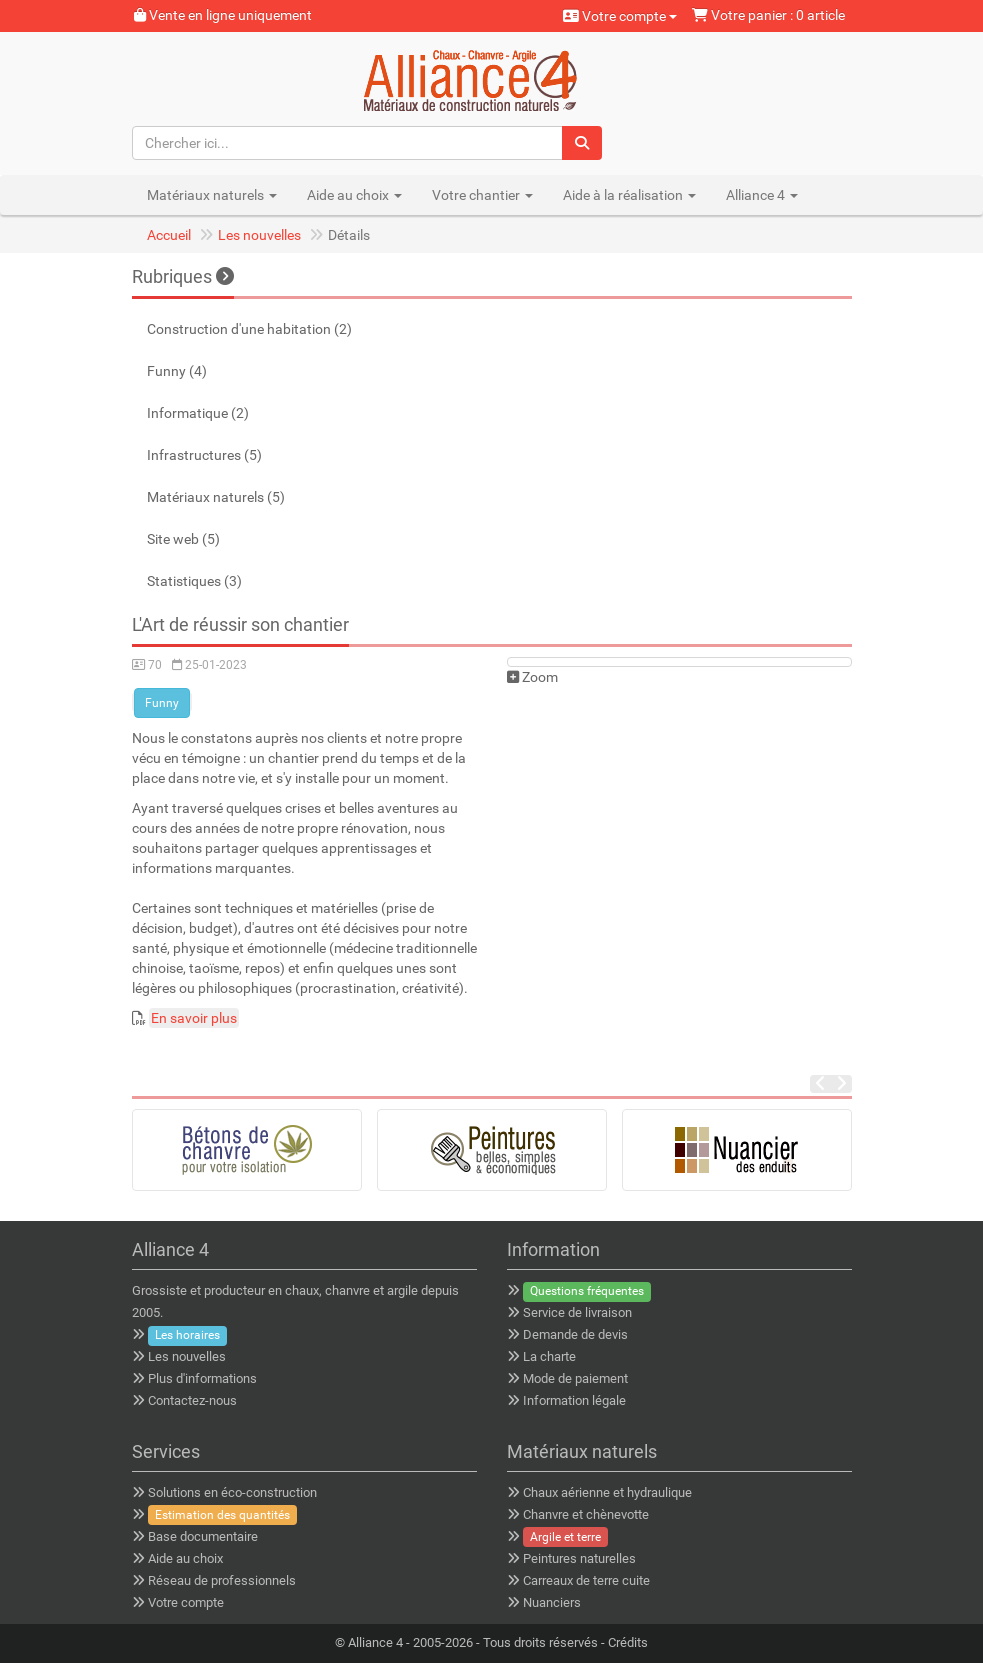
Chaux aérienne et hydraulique (607, 1492)
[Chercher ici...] (348, 143)
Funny (162, 703)
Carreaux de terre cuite (586, 1580)
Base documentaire (203, 1536)
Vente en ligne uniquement (223, 15)
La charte (549, 1356)
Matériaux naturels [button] (212, 195)
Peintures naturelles (579, 1558)
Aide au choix (185, 1558)
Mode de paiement (575, 1378)
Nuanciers (552, 1602)
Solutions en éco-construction (232, 1492)
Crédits (628, 1642)
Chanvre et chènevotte (586, 1514)
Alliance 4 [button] (762, 195)
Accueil (169, 235)
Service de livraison (577, 1312)
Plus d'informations (202, 1378)
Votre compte (620, 16)
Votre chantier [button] (482, 195)
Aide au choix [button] (354, 195)
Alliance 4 (375, 1642)
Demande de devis (575, 1334)
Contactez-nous (192, 1400)
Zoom (532, 677)
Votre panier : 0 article (768, 15)
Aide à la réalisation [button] (629, 195)
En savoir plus (194, 1018)
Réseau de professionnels (222, 1580)
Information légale (574, 1400)
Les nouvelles (259, 235)
